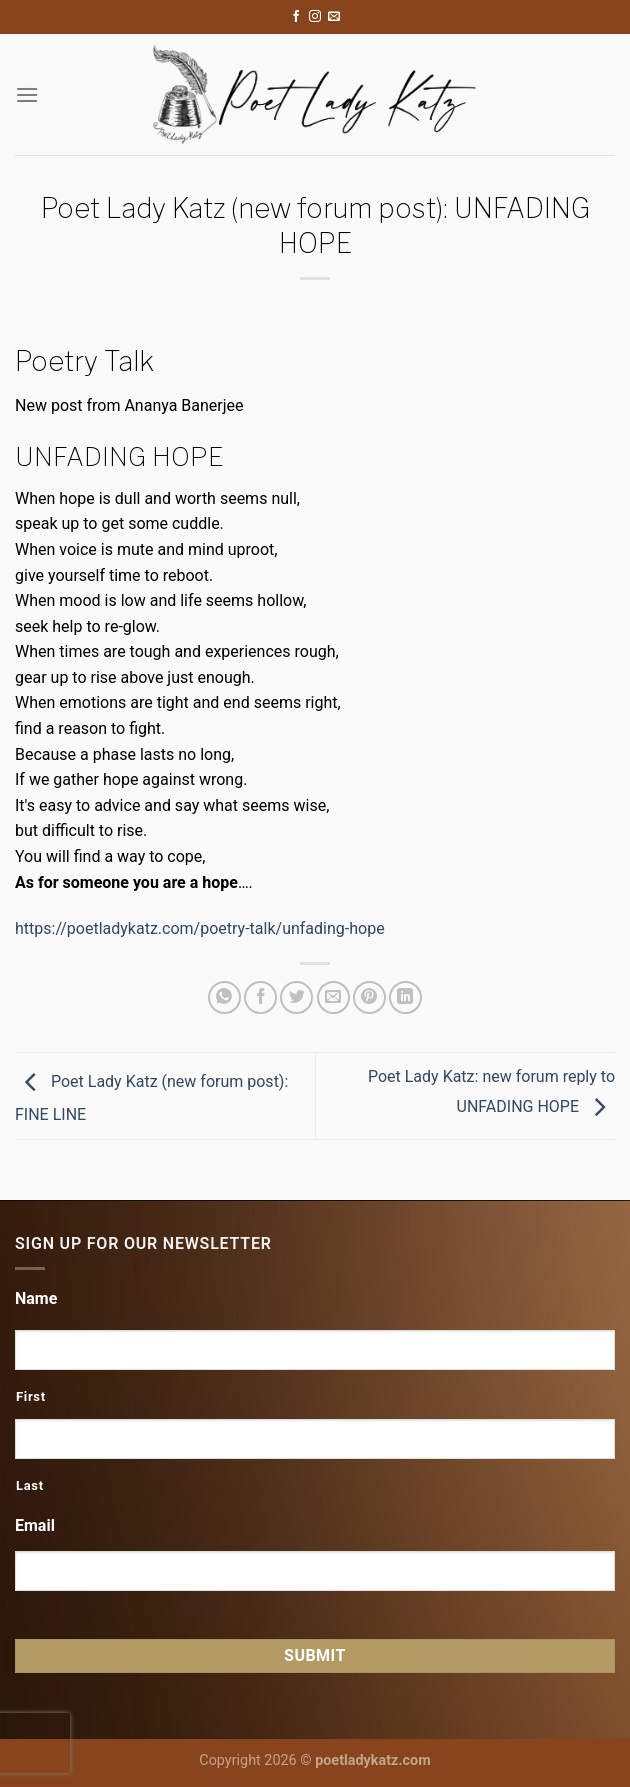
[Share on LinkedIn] (405, 997)
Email (35, 1525)
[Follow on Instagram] (315, 17)
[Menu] (27, 94)
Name (36, 1298)
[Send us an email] (334, 17)
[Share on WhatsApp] (224, 997)
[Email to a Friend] (333, 997)
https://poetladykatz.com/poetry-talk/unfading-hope (200, 928)
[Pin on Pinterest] (369, 997)
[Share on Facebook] (260, 997)
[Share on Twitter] (296, 997)
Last (30, 1485)
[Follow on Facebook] (296, 17)
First (31, 1396)
